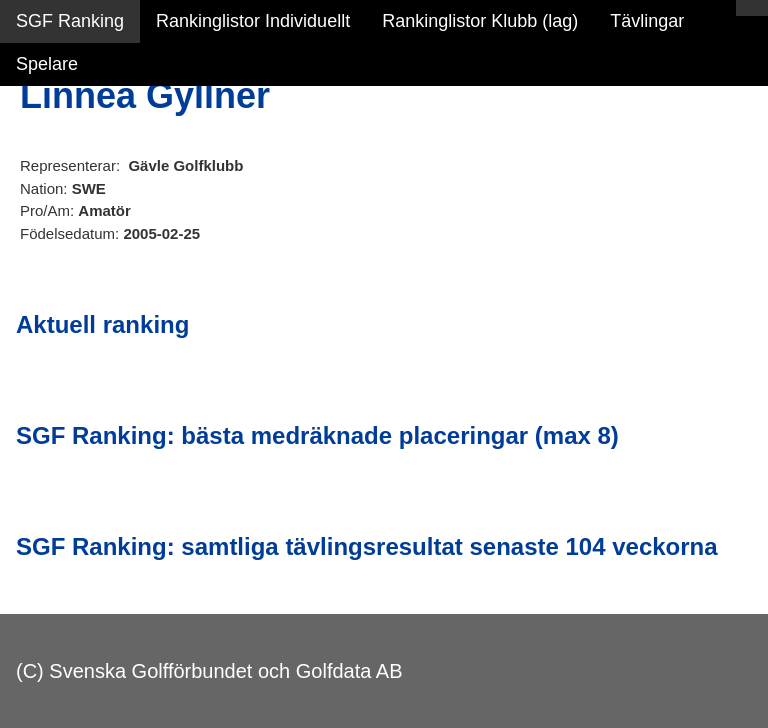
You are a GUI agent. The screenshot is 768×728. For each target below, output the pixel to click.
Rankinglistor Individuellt (253, 21)
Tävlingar (647, 21)
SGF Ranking (70, 21)
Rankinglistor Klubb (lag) (480, 21)
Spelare (47, 64)
